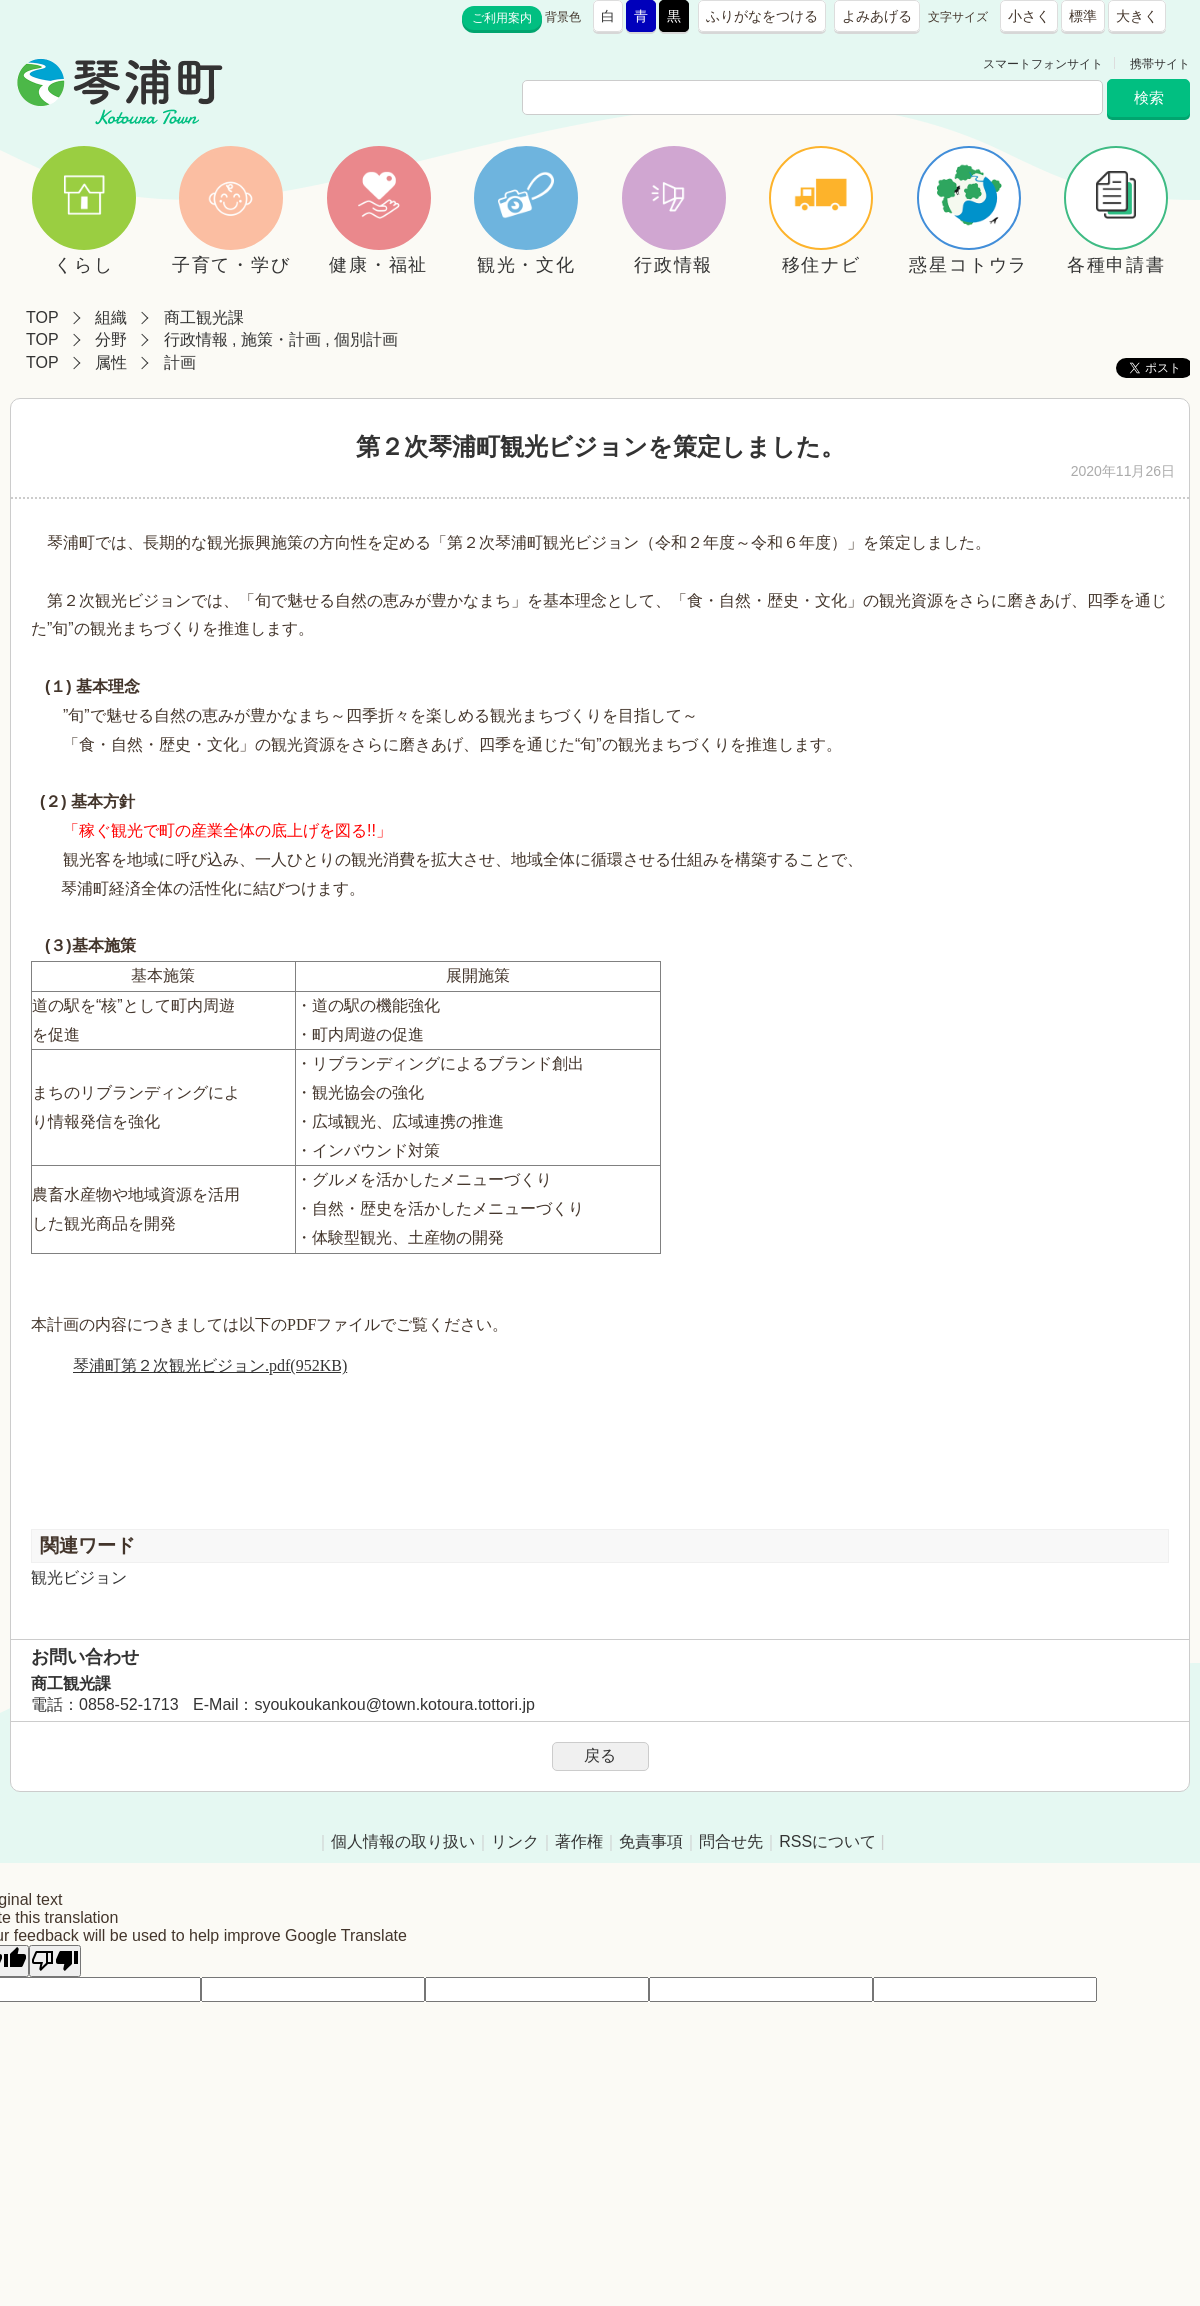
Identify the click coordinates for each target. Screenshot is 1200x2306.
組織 (111, 317)
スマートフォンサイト (1043, 64)
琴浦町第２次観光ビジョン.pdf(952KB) (210, 1365)
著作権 (579, 1841)
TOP (42, 317)
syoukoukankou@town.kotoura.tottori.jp (394, 1704)
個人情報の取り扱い (403, 1841)
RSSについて (827, 1841)
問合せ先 (731, 1841)
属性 (111, 362)
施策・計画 (281, 339)
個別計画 (366, 339)
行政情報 (196, 339)
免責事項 (651, 1841)
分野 (111, 339)
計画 (180, 362)
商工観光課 (204, 317)
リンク (515, 1841)
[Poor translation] (55, 1961)
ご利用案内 (502, 18)
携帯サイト (1160, 64)
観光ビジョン (79, 1577)
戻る (600, 1755)
